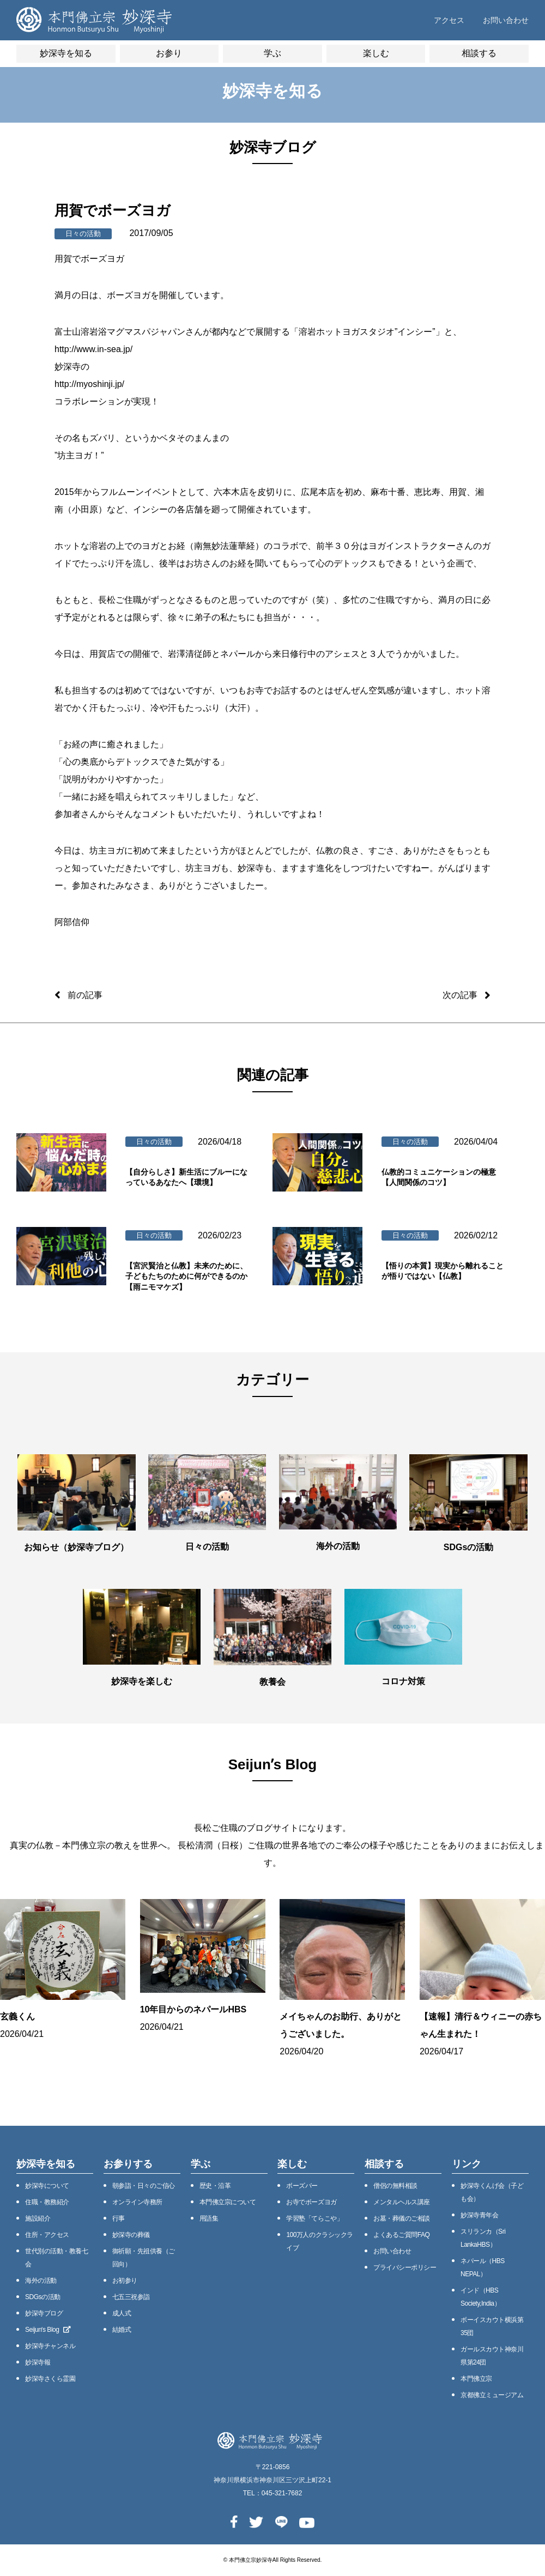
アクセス (449, 20)
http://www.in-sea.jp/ (93, 349)
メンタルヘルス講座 (401, 2202)
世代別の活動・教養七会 (56, 2257)
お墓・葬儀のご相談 (401, 2218)
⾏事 (118, 2218)
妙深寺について (47, 2186)
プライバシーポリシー (404, 2267)
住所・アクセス (47, 2235)
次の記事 (460, 995)
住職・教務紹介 (47, 2202)
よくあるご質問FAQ (401, 2235)
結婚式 (121, 2329)
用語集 (209, 2218)
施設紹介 (37, 2218)
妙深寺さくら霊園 (50, 2379)
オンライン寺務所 (137, 2202)
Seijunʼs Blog (48, 2329)
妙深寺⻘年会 (479, 2215)
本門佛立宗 (476, 2379)
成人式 (121, 2313)
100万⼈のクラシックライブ (319, 2241)
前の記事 (85, 995)
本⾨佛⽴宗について (227, 2202)
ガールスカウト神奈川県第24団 (492, 2355)
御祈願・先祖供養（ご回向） (143, 2257)
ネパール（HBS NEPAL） (483, 2267)
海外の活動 (41, 2280)
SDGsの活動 (42, 2297)
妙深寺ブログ (44, 2313)
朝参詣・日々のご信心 (143, 2186)
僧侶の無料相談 (395, 2186)
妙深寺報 (37, 2362)
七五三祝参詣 (131, 2297)
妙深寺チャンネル (50, 2346)
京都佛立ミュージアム (492, 2395)
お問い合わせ (506, 20)
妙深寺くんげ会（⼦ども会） (492, 2192)
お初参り (124, 2280)
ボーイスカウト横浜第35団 (492, 2326)
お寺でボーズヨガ (311, 2202)
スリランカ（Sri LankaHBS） (483, 2238)
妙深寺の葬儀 (131, 2235)
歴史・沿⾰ (215, 2186)
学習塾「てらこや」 (314, 2218)
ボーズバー (302, 2186)
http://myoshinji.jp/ (89, 384)
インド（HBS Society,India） (480, 2297)
